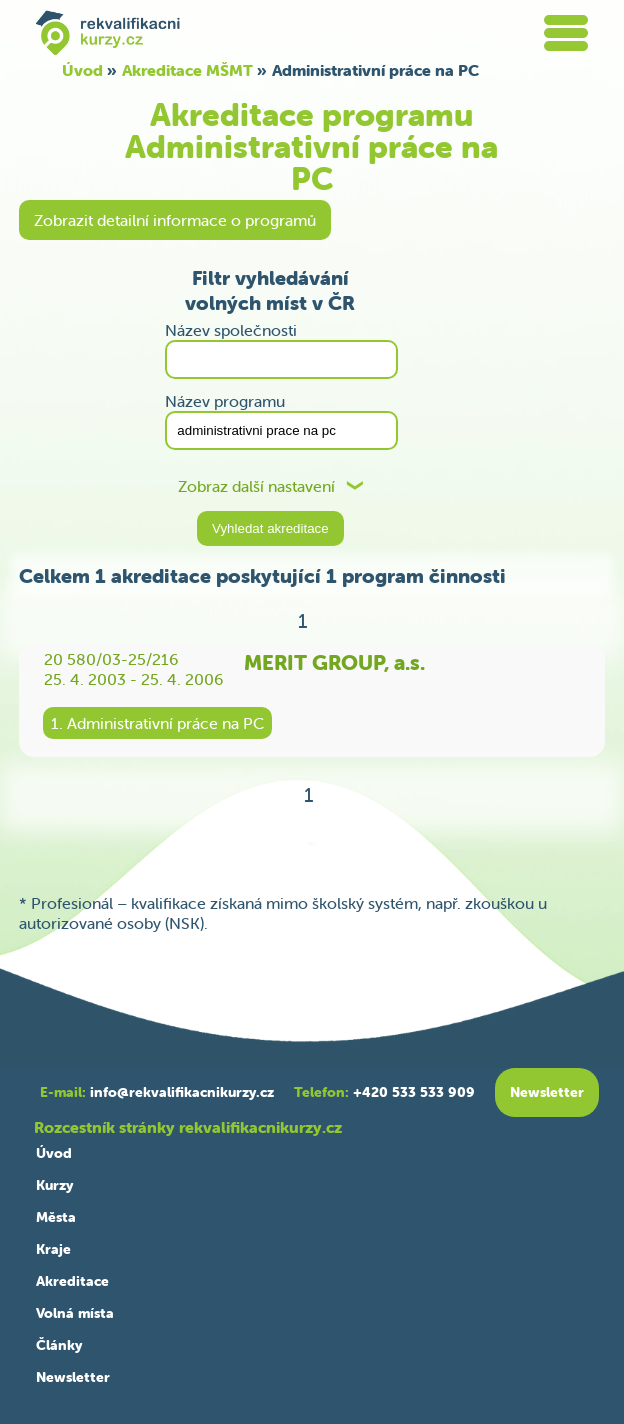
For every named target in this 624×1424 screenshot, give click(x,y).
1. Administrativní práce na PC (157, 723)
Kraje (53, 1249)
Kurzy (54, 1185)
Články (59, 1345)
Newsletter (73, 1377)
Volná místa (75, 1313)
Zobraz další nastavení (256, 486)
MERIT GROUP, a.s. (334, 662)
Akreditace (72, 1281)
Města (56, 1217)
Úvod (82, 70)
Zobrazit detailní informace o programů (175, 220)
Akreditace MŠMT (187, 70)
